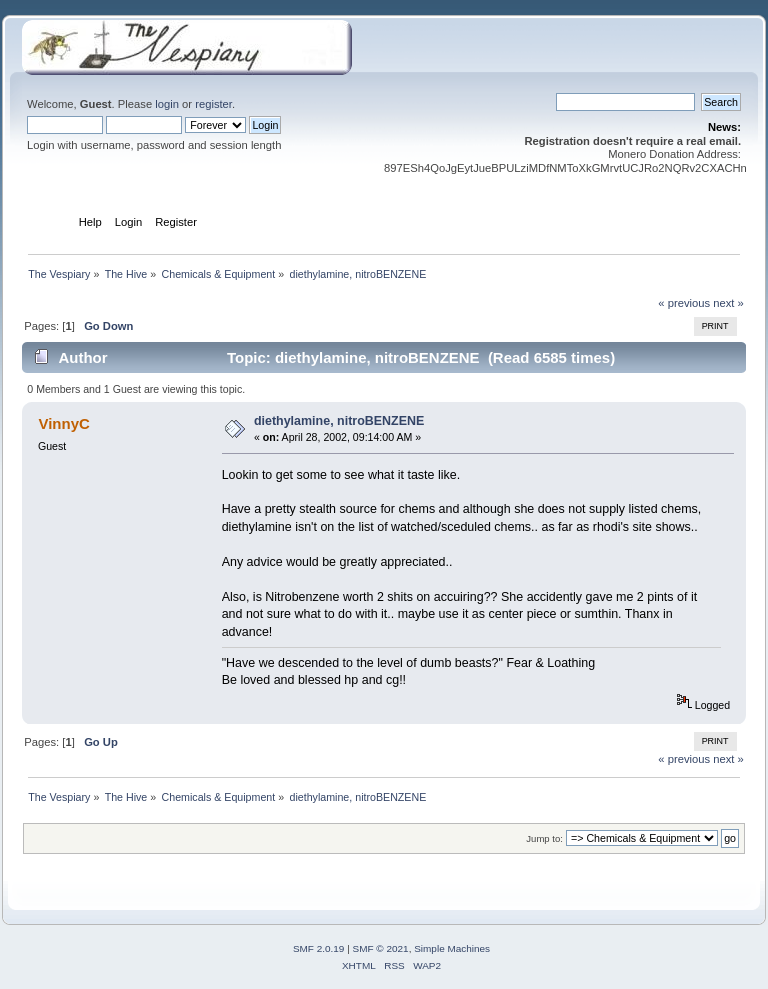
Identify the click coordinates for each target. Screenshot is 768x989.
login (167, 104)
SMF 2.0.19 (319, 948)
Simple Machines (452, 948)
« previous (684, 303)
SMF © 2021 (381, 948)
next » (728, 303)
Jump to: (544, 838)
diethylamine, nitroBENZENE (339, 421)
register (213, 104)
